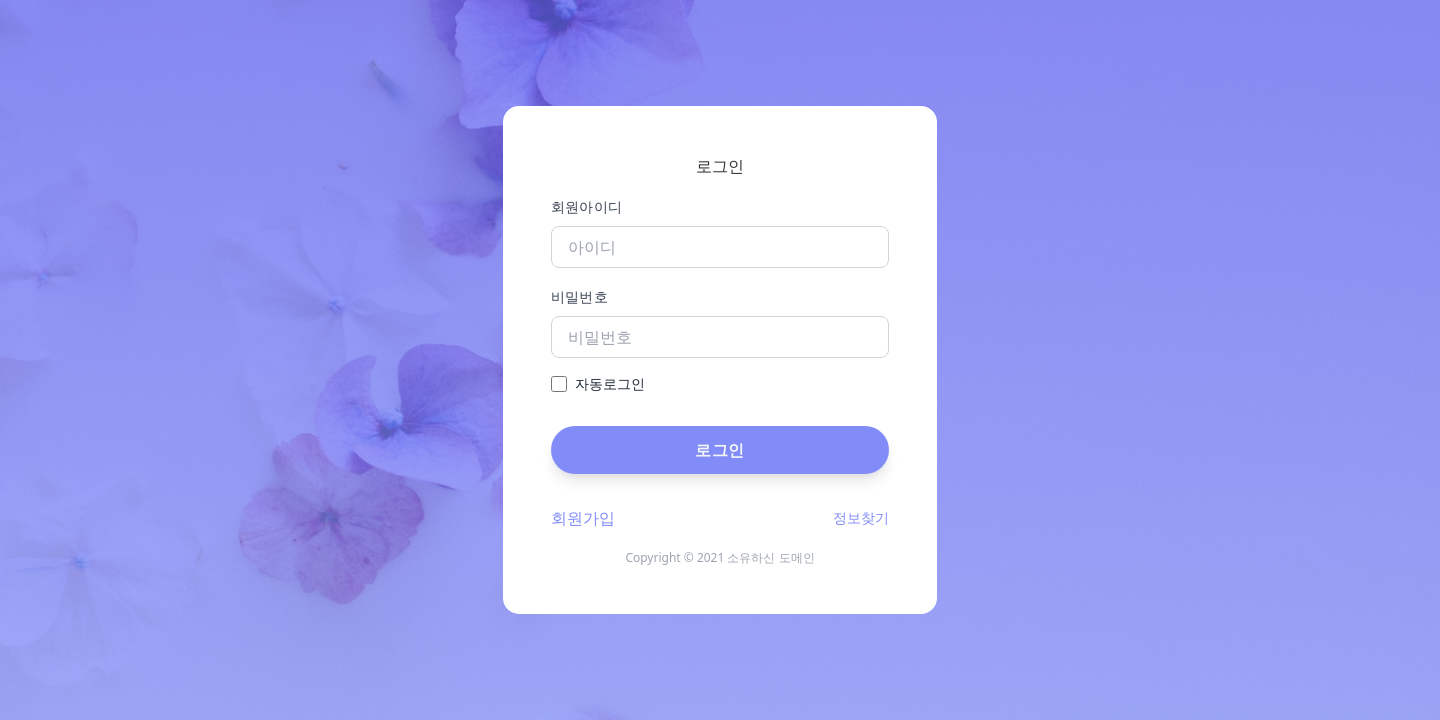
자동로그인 (610, 383)
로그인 (719, 450)
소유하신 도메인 (770, 557)
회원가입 (583, 518)
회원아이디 (587, 206)
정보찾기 (861, 517)
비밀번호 (579, 296)
